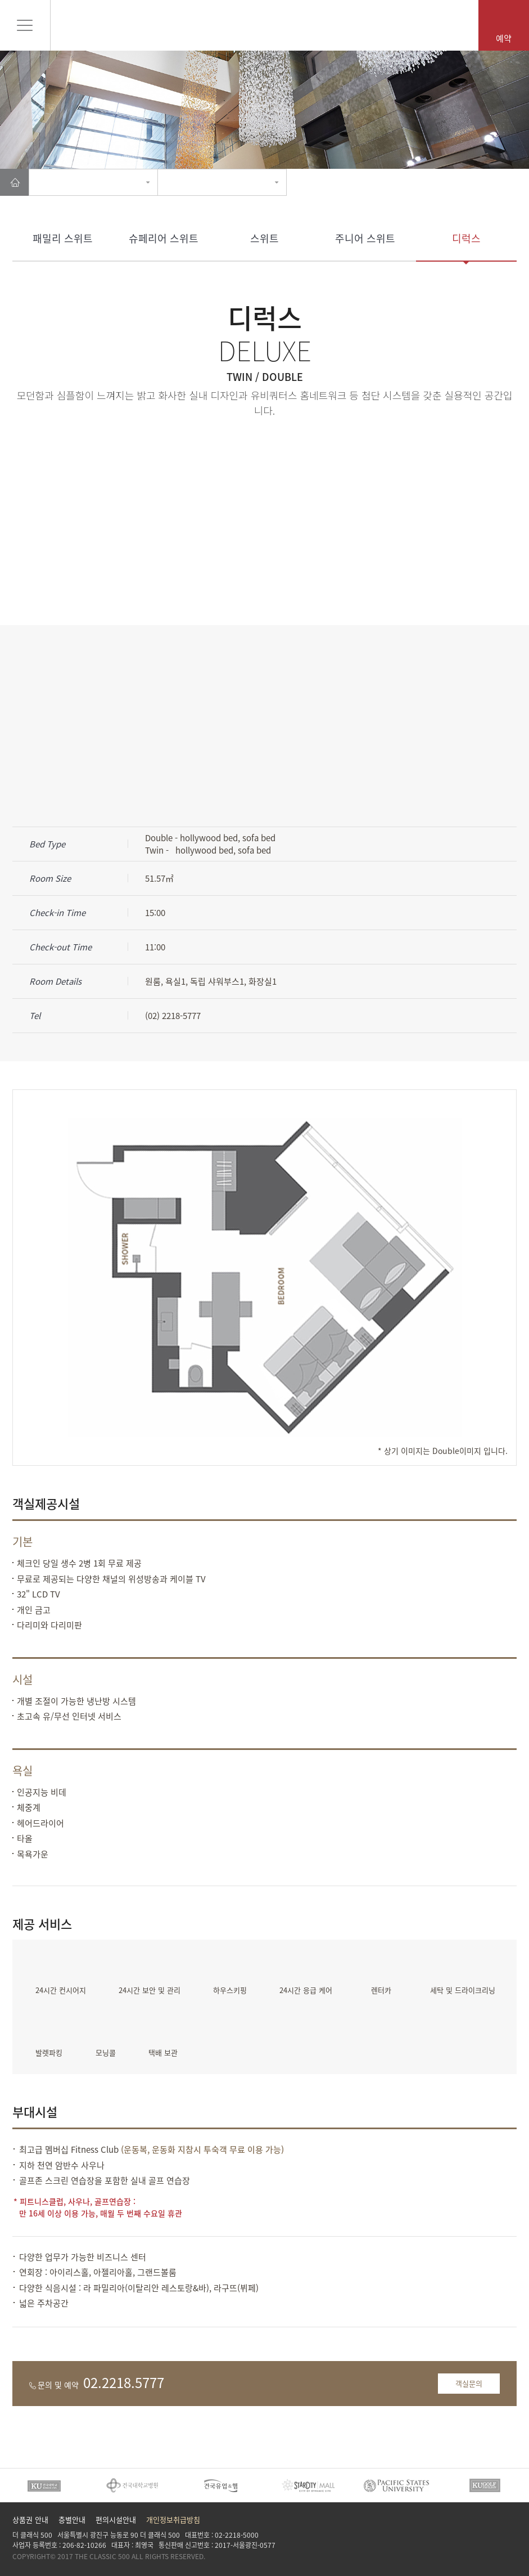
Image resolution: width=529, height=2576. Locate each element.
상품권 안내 (30, 2519)
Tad (508, 2544)
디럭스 (466, 238)
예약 (504, 38)
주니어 (365, 238)
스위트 (264, 238)
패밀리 (63, 238)
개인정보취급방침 (173, 2519)
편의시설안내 (116, 2519)
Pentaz (264, 23)
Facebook (470, 2544)
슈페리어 (163, 238)
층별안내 (71, 2519)
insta (489, 2544)
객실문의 (468, 2383)
